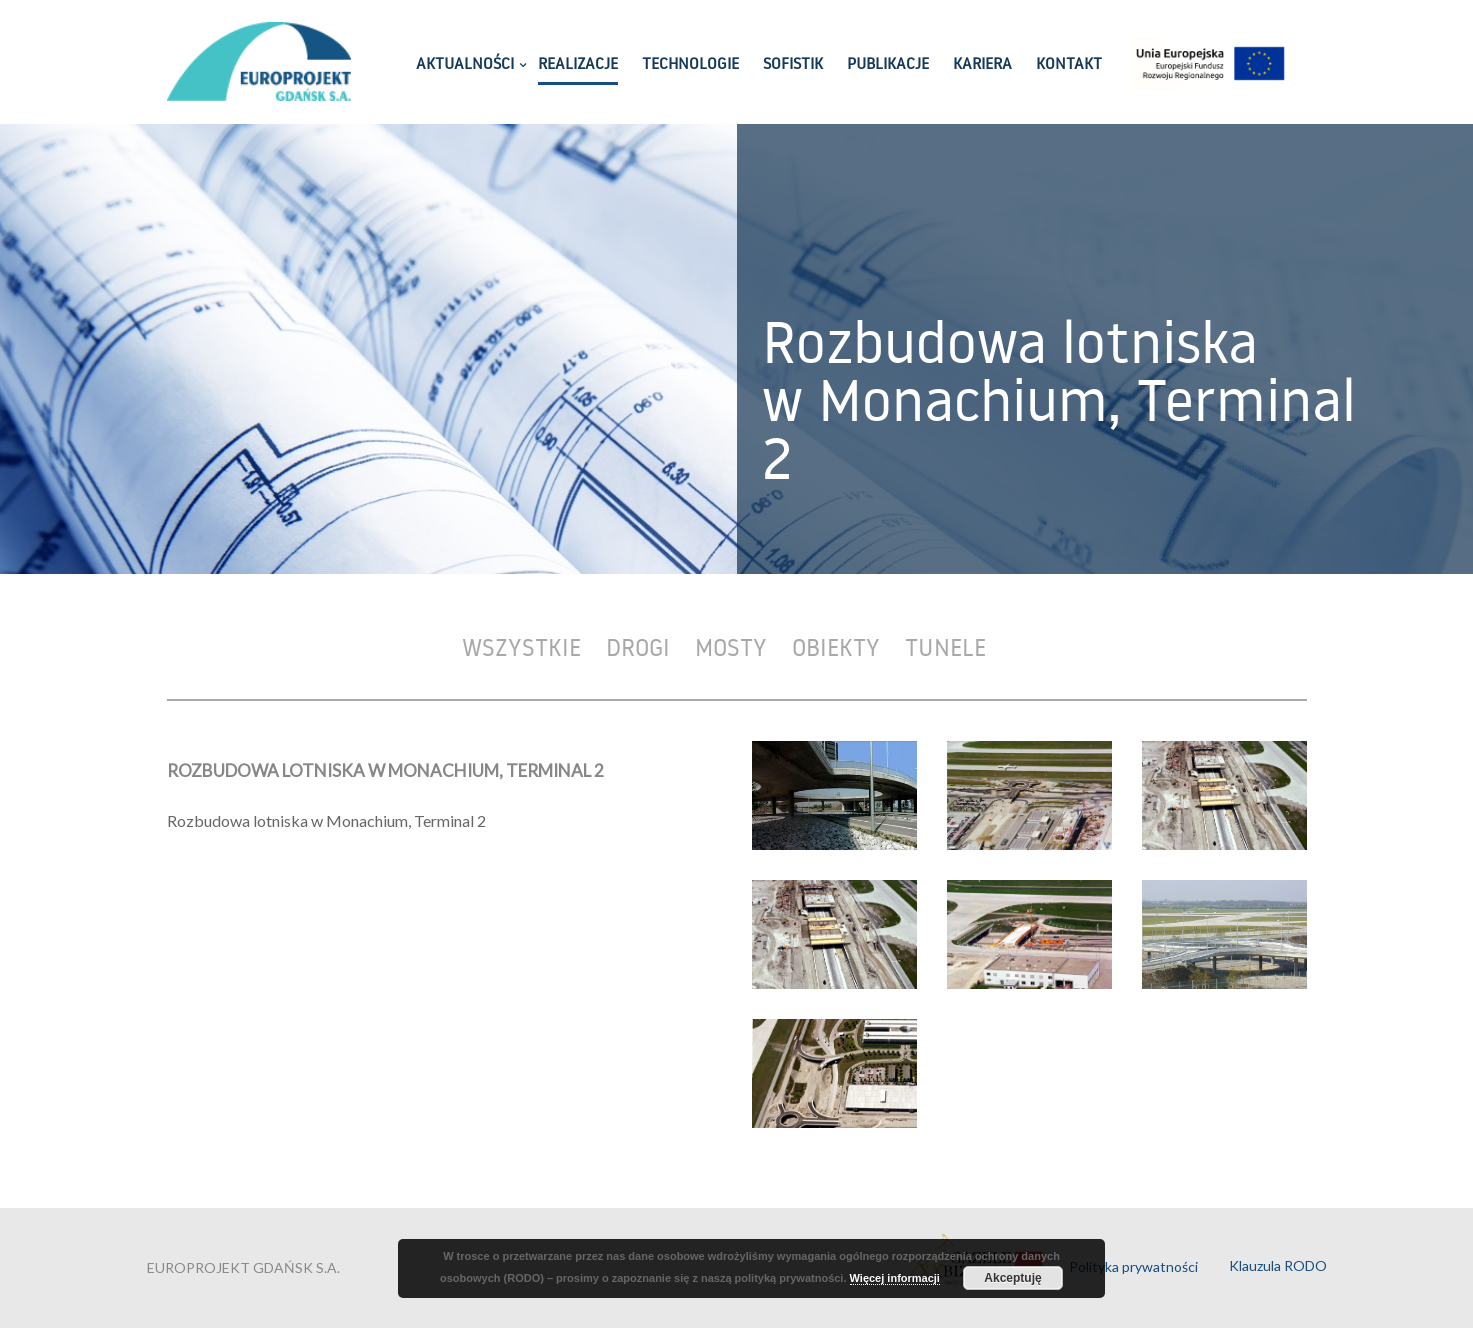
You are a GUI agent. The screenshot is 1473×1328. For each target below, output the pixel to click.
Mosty (731, 646)
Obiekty (836, 646)
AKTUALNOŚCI (465, 64)
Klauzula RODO (1278, 1265)
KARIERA (982, 64)
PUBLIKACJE (888, 64)
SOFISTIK (793, 64)
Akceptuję (1012, 1278)
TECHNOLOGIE (690, 64)
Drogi (638, 646)
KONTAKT (1069, 64)
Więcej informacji (895, 1278)
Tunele (945, 646)
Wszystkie (521, 646)
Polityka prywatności (1133, 1265)
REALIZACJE (578, 64)
